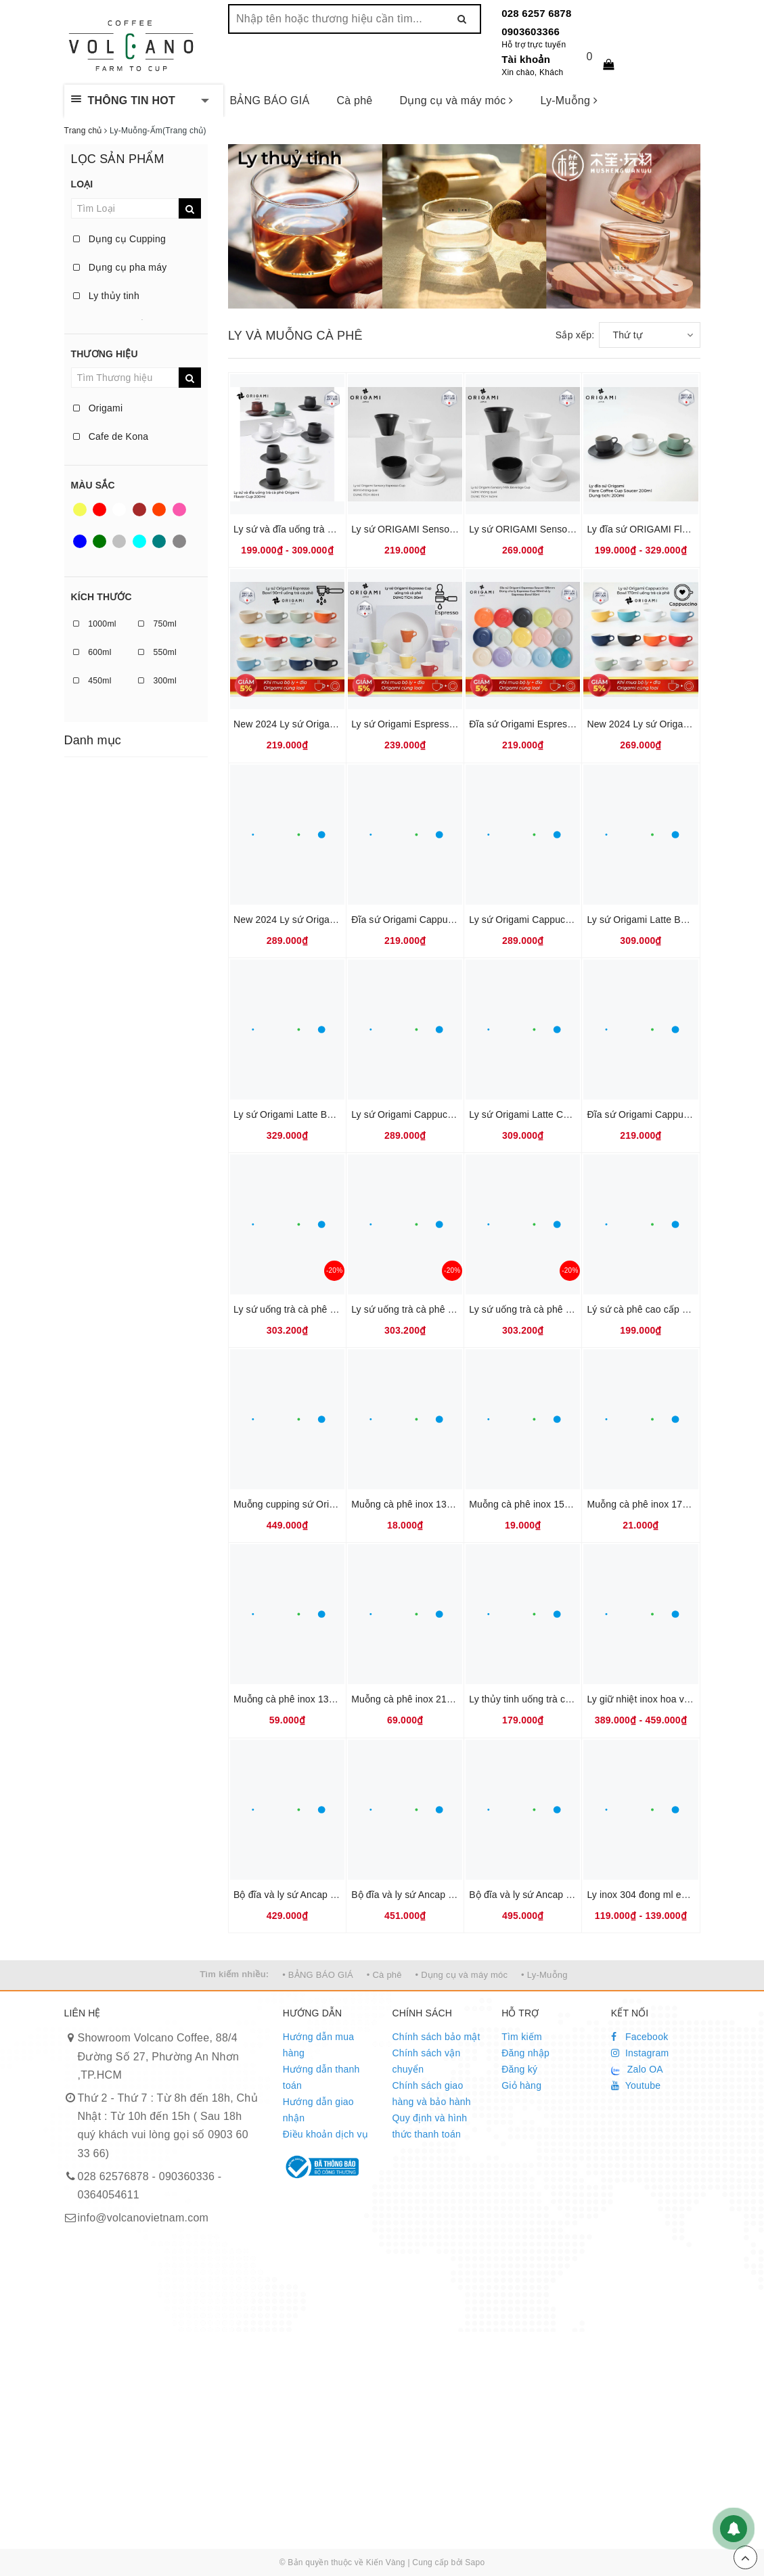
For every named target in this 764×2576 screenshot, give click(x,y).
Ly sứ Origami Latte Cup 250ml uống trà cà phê (571, 1114)
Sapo (475, 2562)
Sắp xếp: (575, 335)
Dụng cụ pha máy (120, 267)
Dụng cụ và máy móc (457, 100)
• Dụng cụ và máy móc (461, 1975)
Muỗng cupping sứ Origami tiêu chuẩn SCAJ (329, 1504)
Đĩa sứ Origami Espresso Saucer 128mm (557, 724)
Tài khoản (525, 59)
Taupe (179, 541)
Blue (80, 541)
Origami (98, 408)
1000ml (94, 624)
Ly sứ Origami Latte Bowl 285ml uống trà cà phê (337, 1114)
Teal (159, 541)
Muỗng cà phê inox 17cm (641, 1504)
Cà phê (354, 100)
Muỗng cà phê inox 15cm (523, 1504)
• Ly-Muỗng (544, 1975)
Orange (159, 509)
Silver (119, 541)
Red (99, 509)
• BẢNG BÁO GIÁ (317, 1975)
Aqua (139, 541)
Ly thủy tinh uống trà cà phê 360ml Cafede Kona (573, 1699)
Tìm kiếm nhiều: (234, 1974)
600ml (92, 652)
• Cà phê (384, 1975)
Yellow (80, 509)
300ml (157, 680)
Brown (139, 509)
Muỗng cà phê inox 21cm (405, 1699)
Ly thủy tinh (106, 295)
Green (99, 541)
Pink (179, 509)
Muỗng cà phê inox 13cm (405, 1504)
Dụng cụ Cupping (119, 238)
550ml (157, 652)
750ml (157, 624)
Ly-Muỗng (569, 100)
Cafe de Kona (111, 436)
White (119, 509)
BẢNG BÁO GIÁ (270, 100)
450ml (92, 680)
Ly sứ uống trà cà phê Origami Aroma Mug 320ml (574, 1309)
